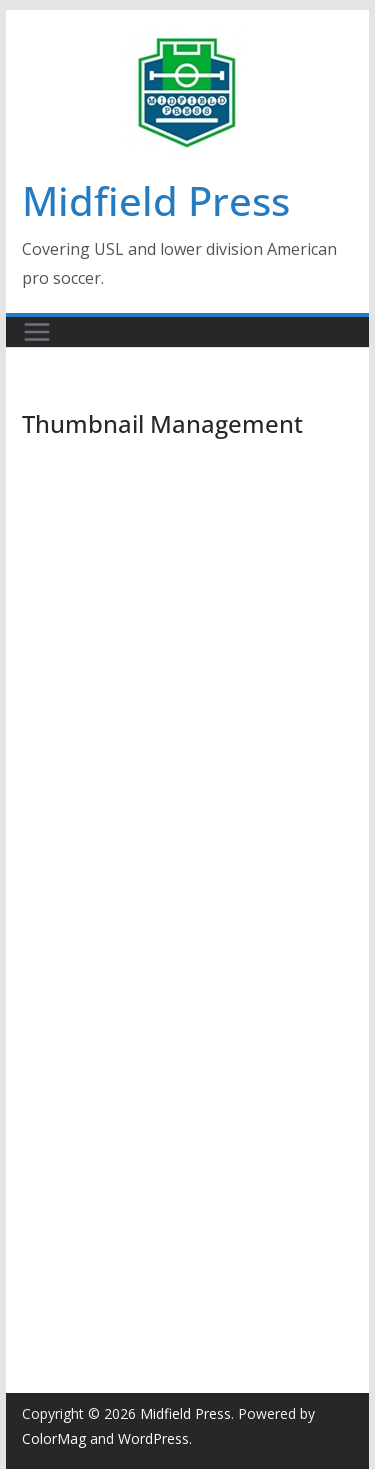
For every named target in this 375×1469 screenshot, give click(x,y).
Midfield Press (156, 200)
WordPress (153, 1438)
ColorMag (54, 1438)
